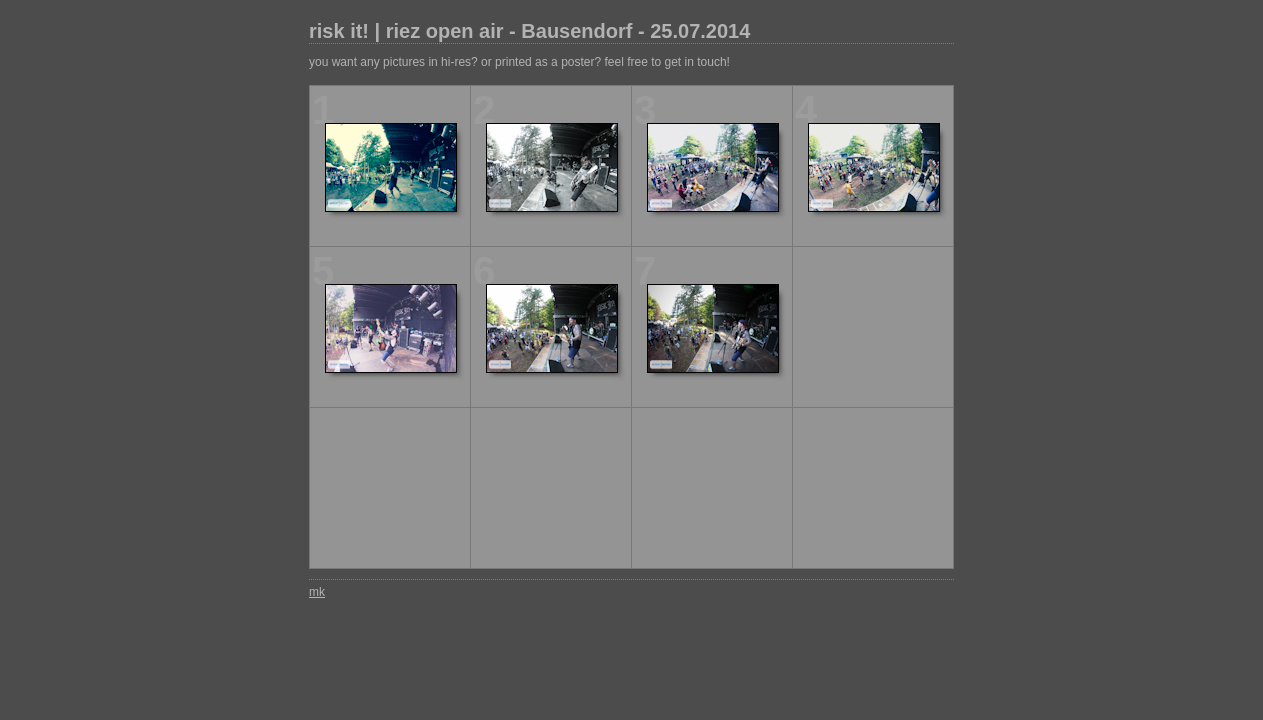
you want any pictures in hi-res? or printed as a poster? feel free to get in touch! (519, 62)
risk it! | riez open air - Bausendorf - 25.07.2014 (529, 31)
